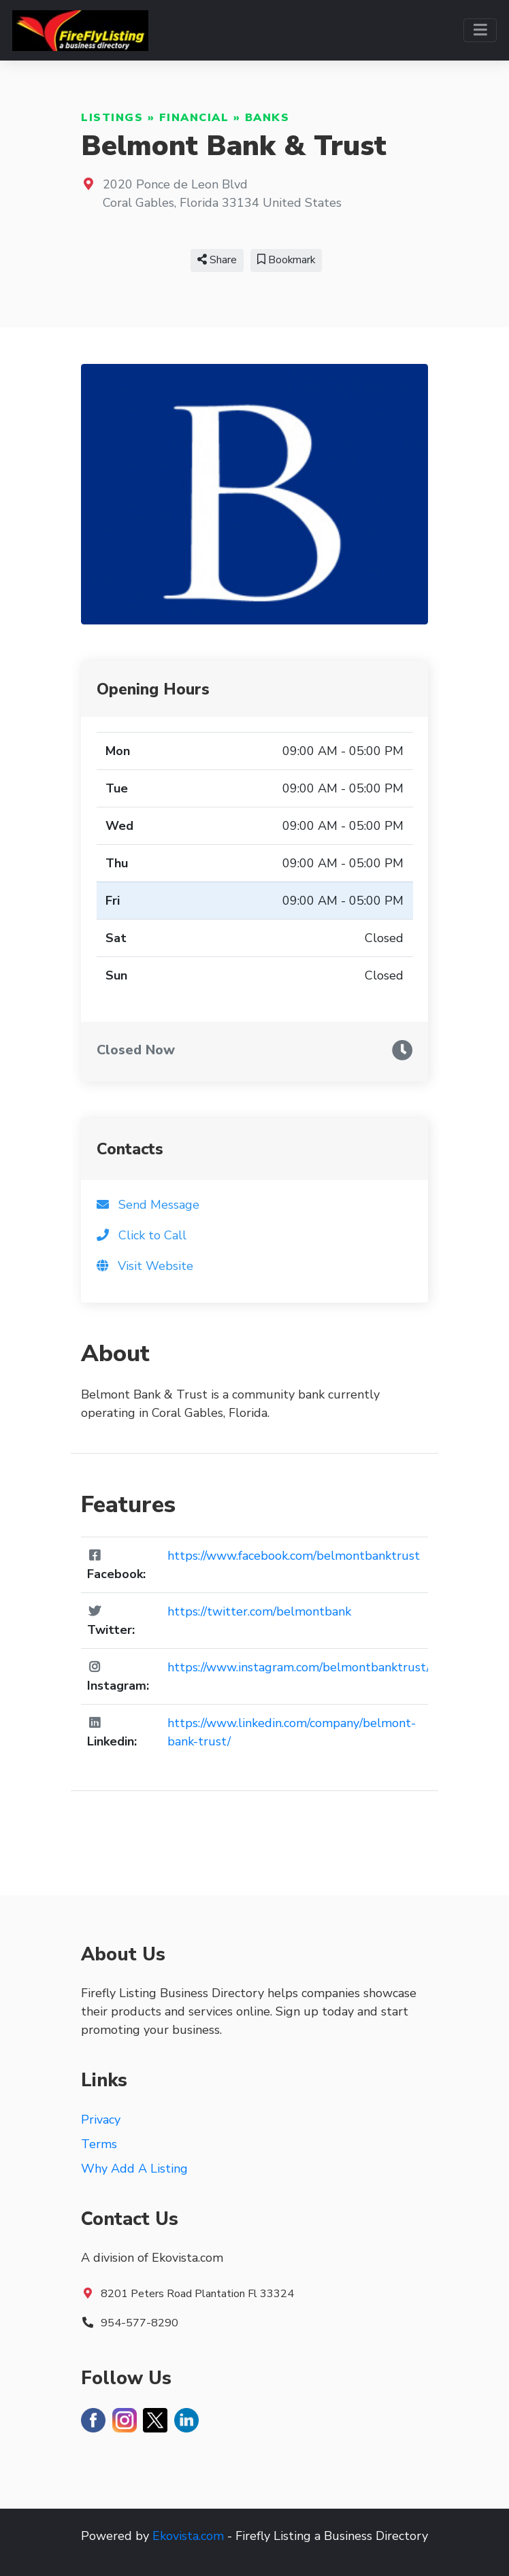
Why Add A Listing (134, 2168)
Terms (99, 2144)
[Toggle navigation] (480, 30)
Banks (267, 117)
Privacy (100, 2119)
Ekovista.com (188, 2536)
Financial (194, 117)
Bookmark (286, 259)
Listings (112, 117)
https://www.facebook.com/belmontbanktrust (293, 1556)
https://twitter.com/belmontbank (259, 1611)
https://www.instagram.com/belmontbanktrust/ (298, 1667)
